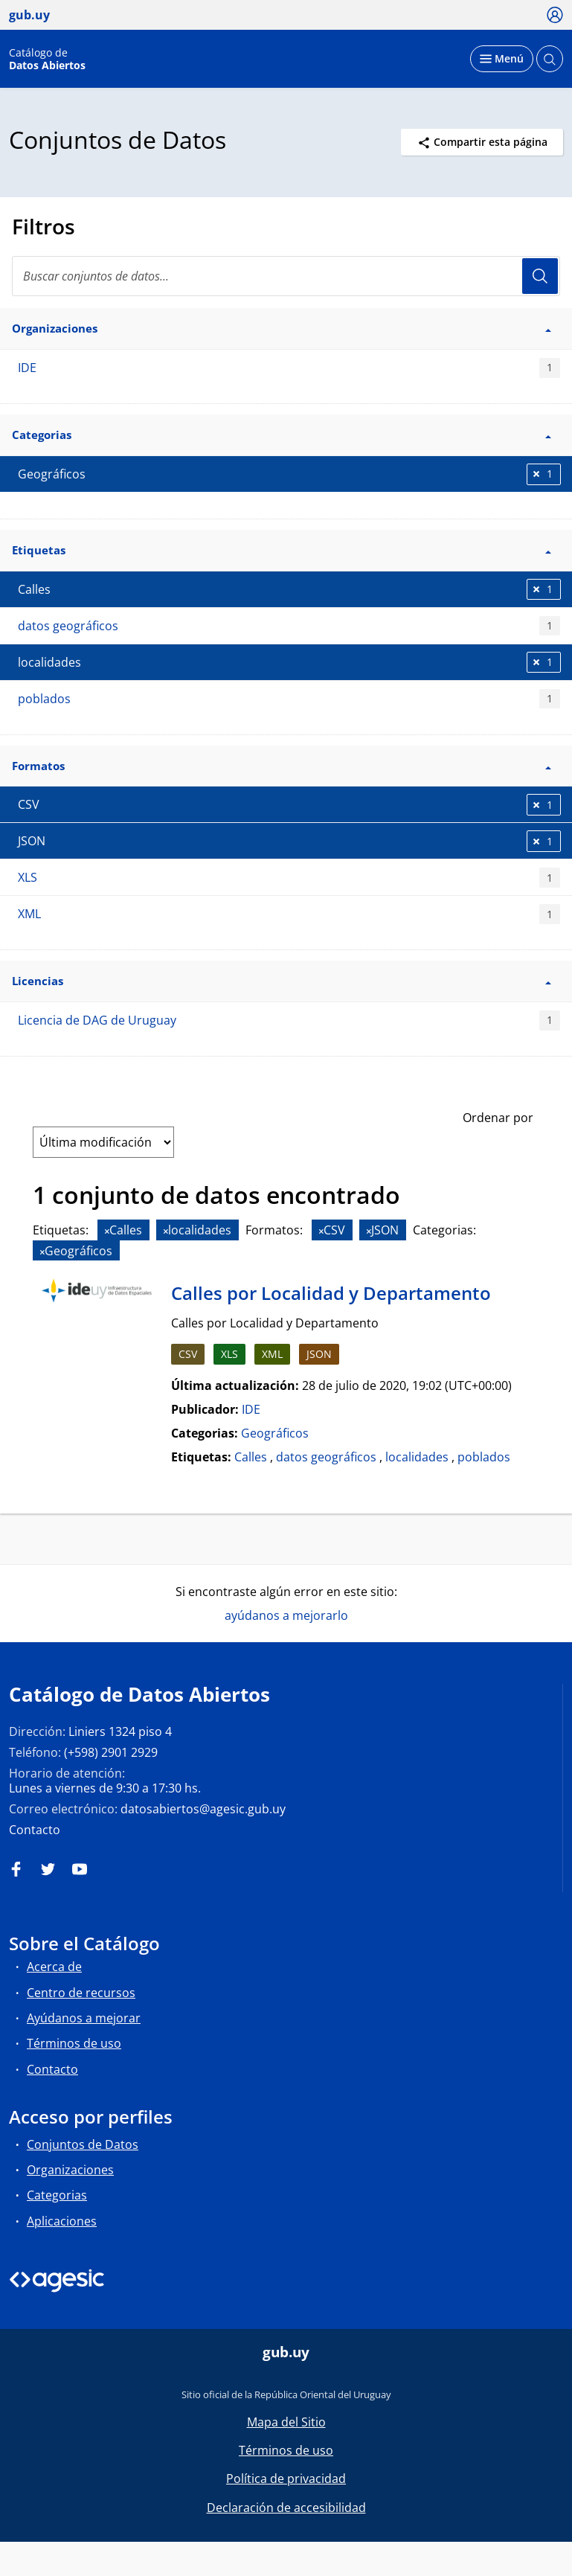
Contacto (34, 1830)
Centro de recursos (81, 1992)
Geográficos (275, 1433)
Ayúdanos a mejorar (84, 2018)
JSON (319, 1354)
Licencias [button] (281, 980)
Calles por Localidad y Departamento (331, 1293)
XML (289, 914)
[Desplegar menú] (501, 58)
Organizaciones (70, 2170)
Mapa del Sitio (286, 2422)
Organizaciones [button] (281, 328)
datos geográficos (289, 626)
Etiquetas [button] (281, 549)
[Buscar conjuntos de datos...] (286, 276)
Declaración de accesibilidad (286, 2507)
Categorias (57, 2195)
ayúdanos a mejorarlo (286, 1615)
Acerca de (54, 1966)
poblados (289, 699)
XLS (289, 878)
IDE (289, 368)
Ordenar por (498, 1117)
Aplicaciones (62, 2221)
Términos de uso (74, 2043)
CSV (188, 1354)
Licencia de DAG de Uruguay (289, 1020)
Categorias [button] (281, 434)
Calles (250, 1457)
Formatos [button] (281, 765)
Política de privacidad (286, 2478)
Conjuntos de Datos (82, 2144)
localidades (417, 1457)
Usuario (540, 276)
